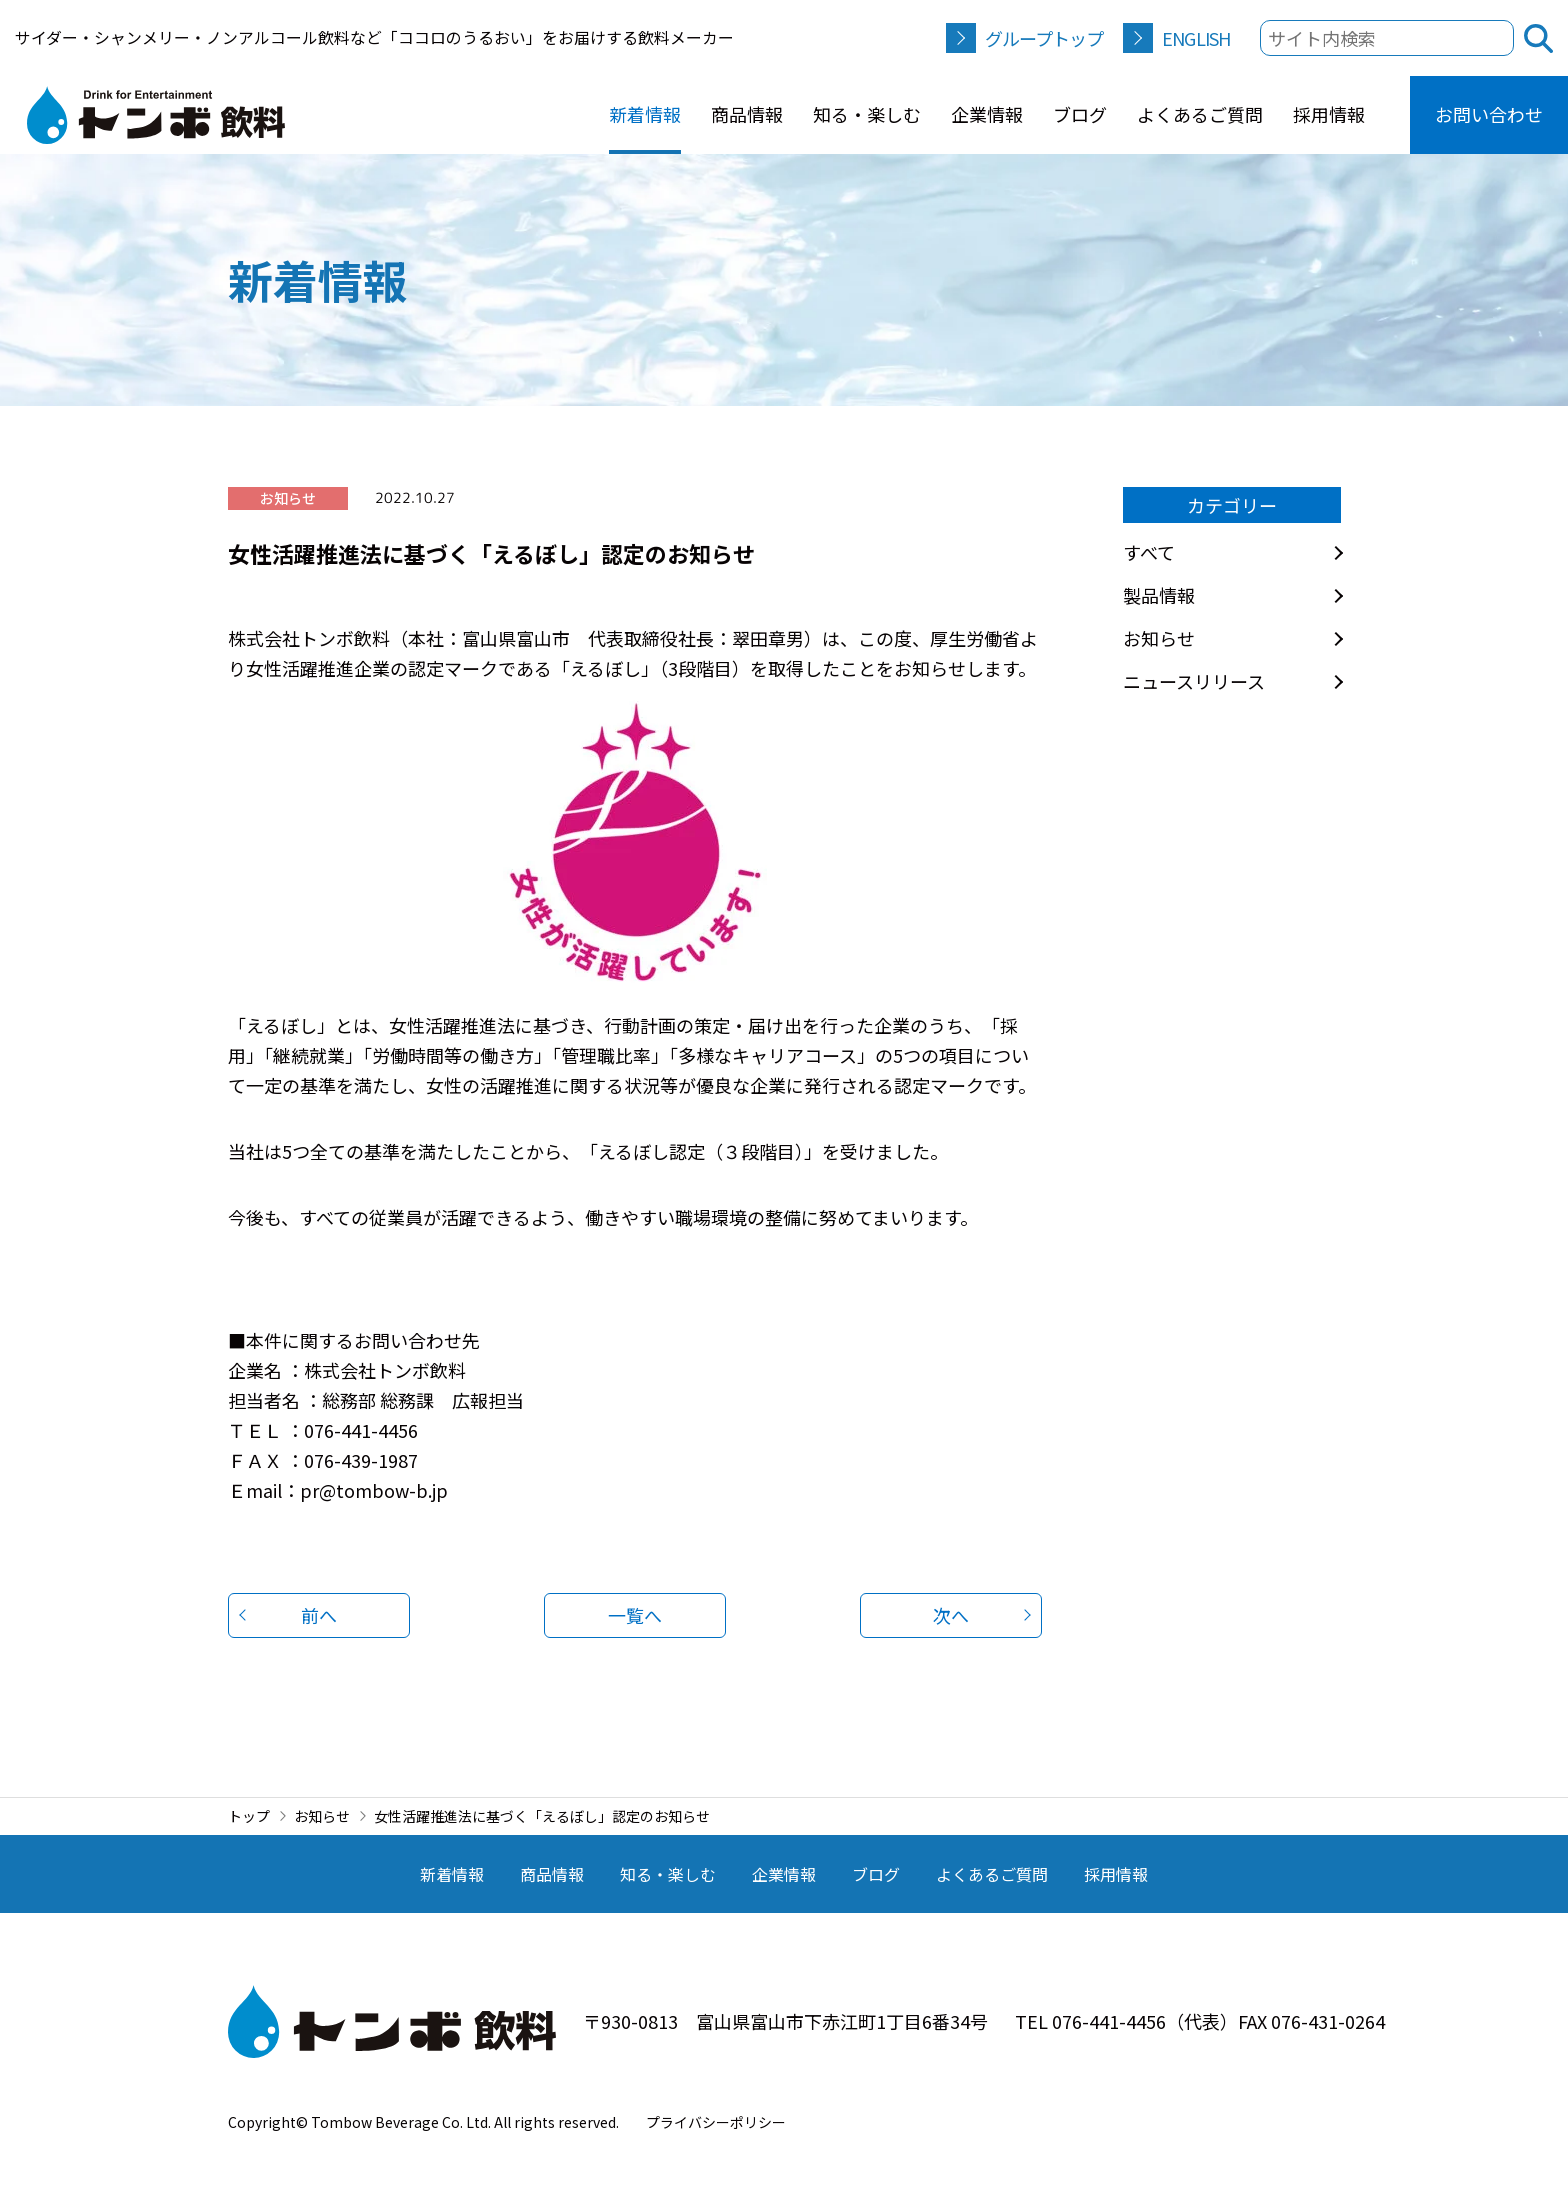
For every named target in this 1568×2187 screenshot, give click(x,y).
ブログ (1080, 114)
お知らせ (1159, 638)
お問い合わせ (1489, 114)
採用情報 (1329, 114)
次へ (951, 1615)
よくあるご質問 (1200, 114)
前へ (319, 1615)
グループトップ (1044, 38)
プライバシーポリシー (716, 2122)
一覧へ (635, 1615)
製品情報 (1159, 595)
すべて (1149, 552)
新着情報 (645, 114)
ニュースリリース (1194, 681)
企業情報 (987, 114)
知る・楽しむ (867, 114)
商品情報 (747, 114)
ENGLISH (1196, 38)
